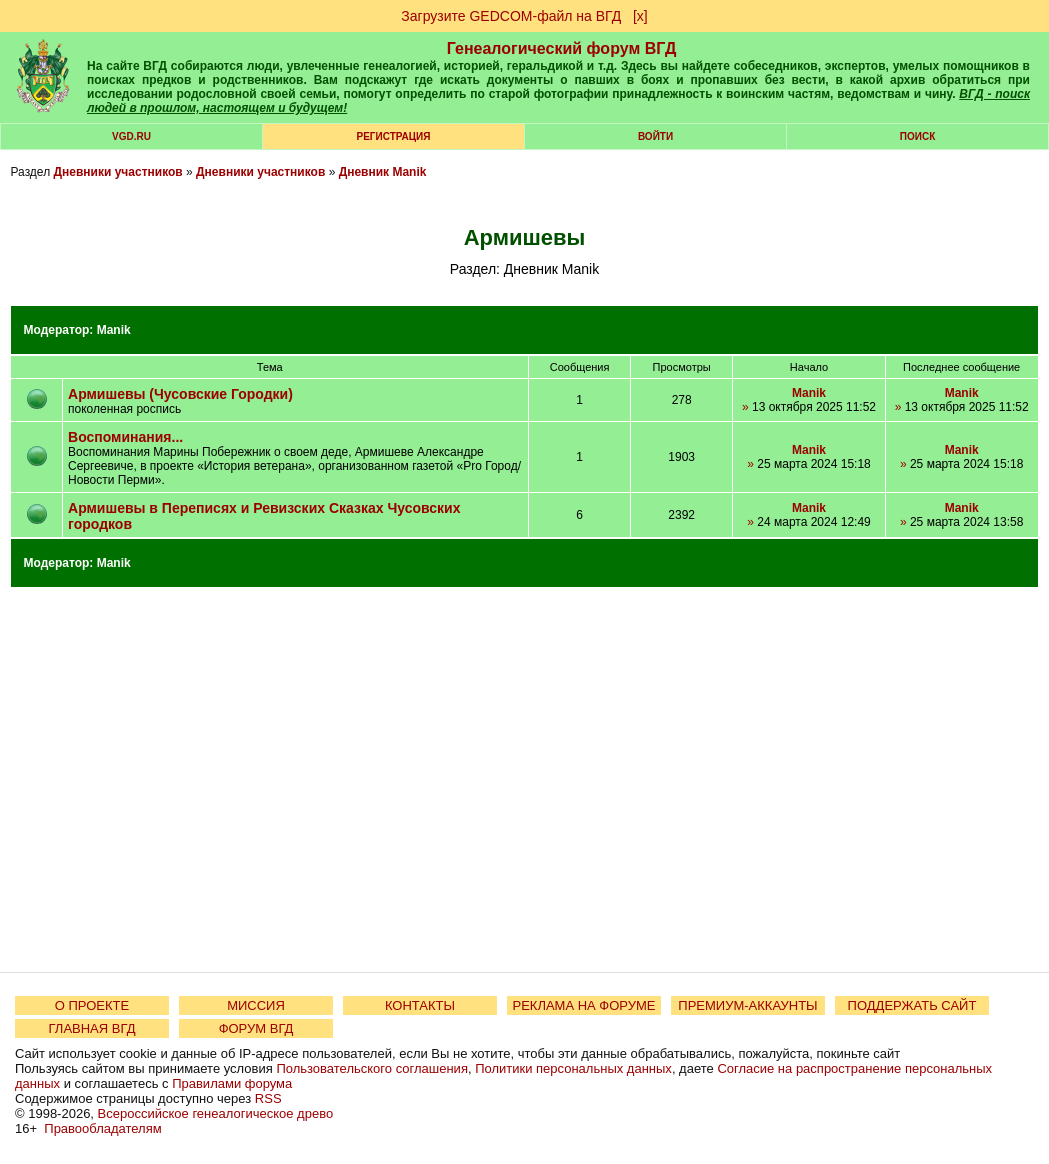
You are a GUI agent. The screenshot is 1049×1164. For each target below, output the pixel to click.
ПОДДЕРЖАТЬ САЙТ (912, 1005)
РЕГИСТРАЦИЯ (394, 136)
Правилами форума (232, 1083)
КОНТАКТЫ (420, 1005)
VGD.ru (131, 136)
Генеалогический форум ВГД (562, 48)
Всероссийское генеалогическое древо (216, 1113)
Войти (655, 136)
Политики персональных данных (573, 1068)
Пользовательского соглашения (372, 1068)
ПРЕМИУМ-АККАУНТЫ (747, 1005)
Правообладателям (102, 1128)
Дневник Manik (383, 172)
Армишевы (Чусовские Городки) (180, 394)
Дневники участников (117, 172)
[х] (640, 16)
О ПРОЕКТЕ (92, 1005)
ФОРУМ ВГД (256, 1028)
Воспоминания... (125, 437)
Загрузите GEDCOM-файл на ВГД (511, 16)
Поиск (917, 136)
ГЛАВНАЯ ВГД (92, 1028)
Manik (114, 330)
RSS (268, 1098)
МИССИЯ (256, 1005)
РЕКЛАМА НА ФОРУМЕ (583, 1005)
